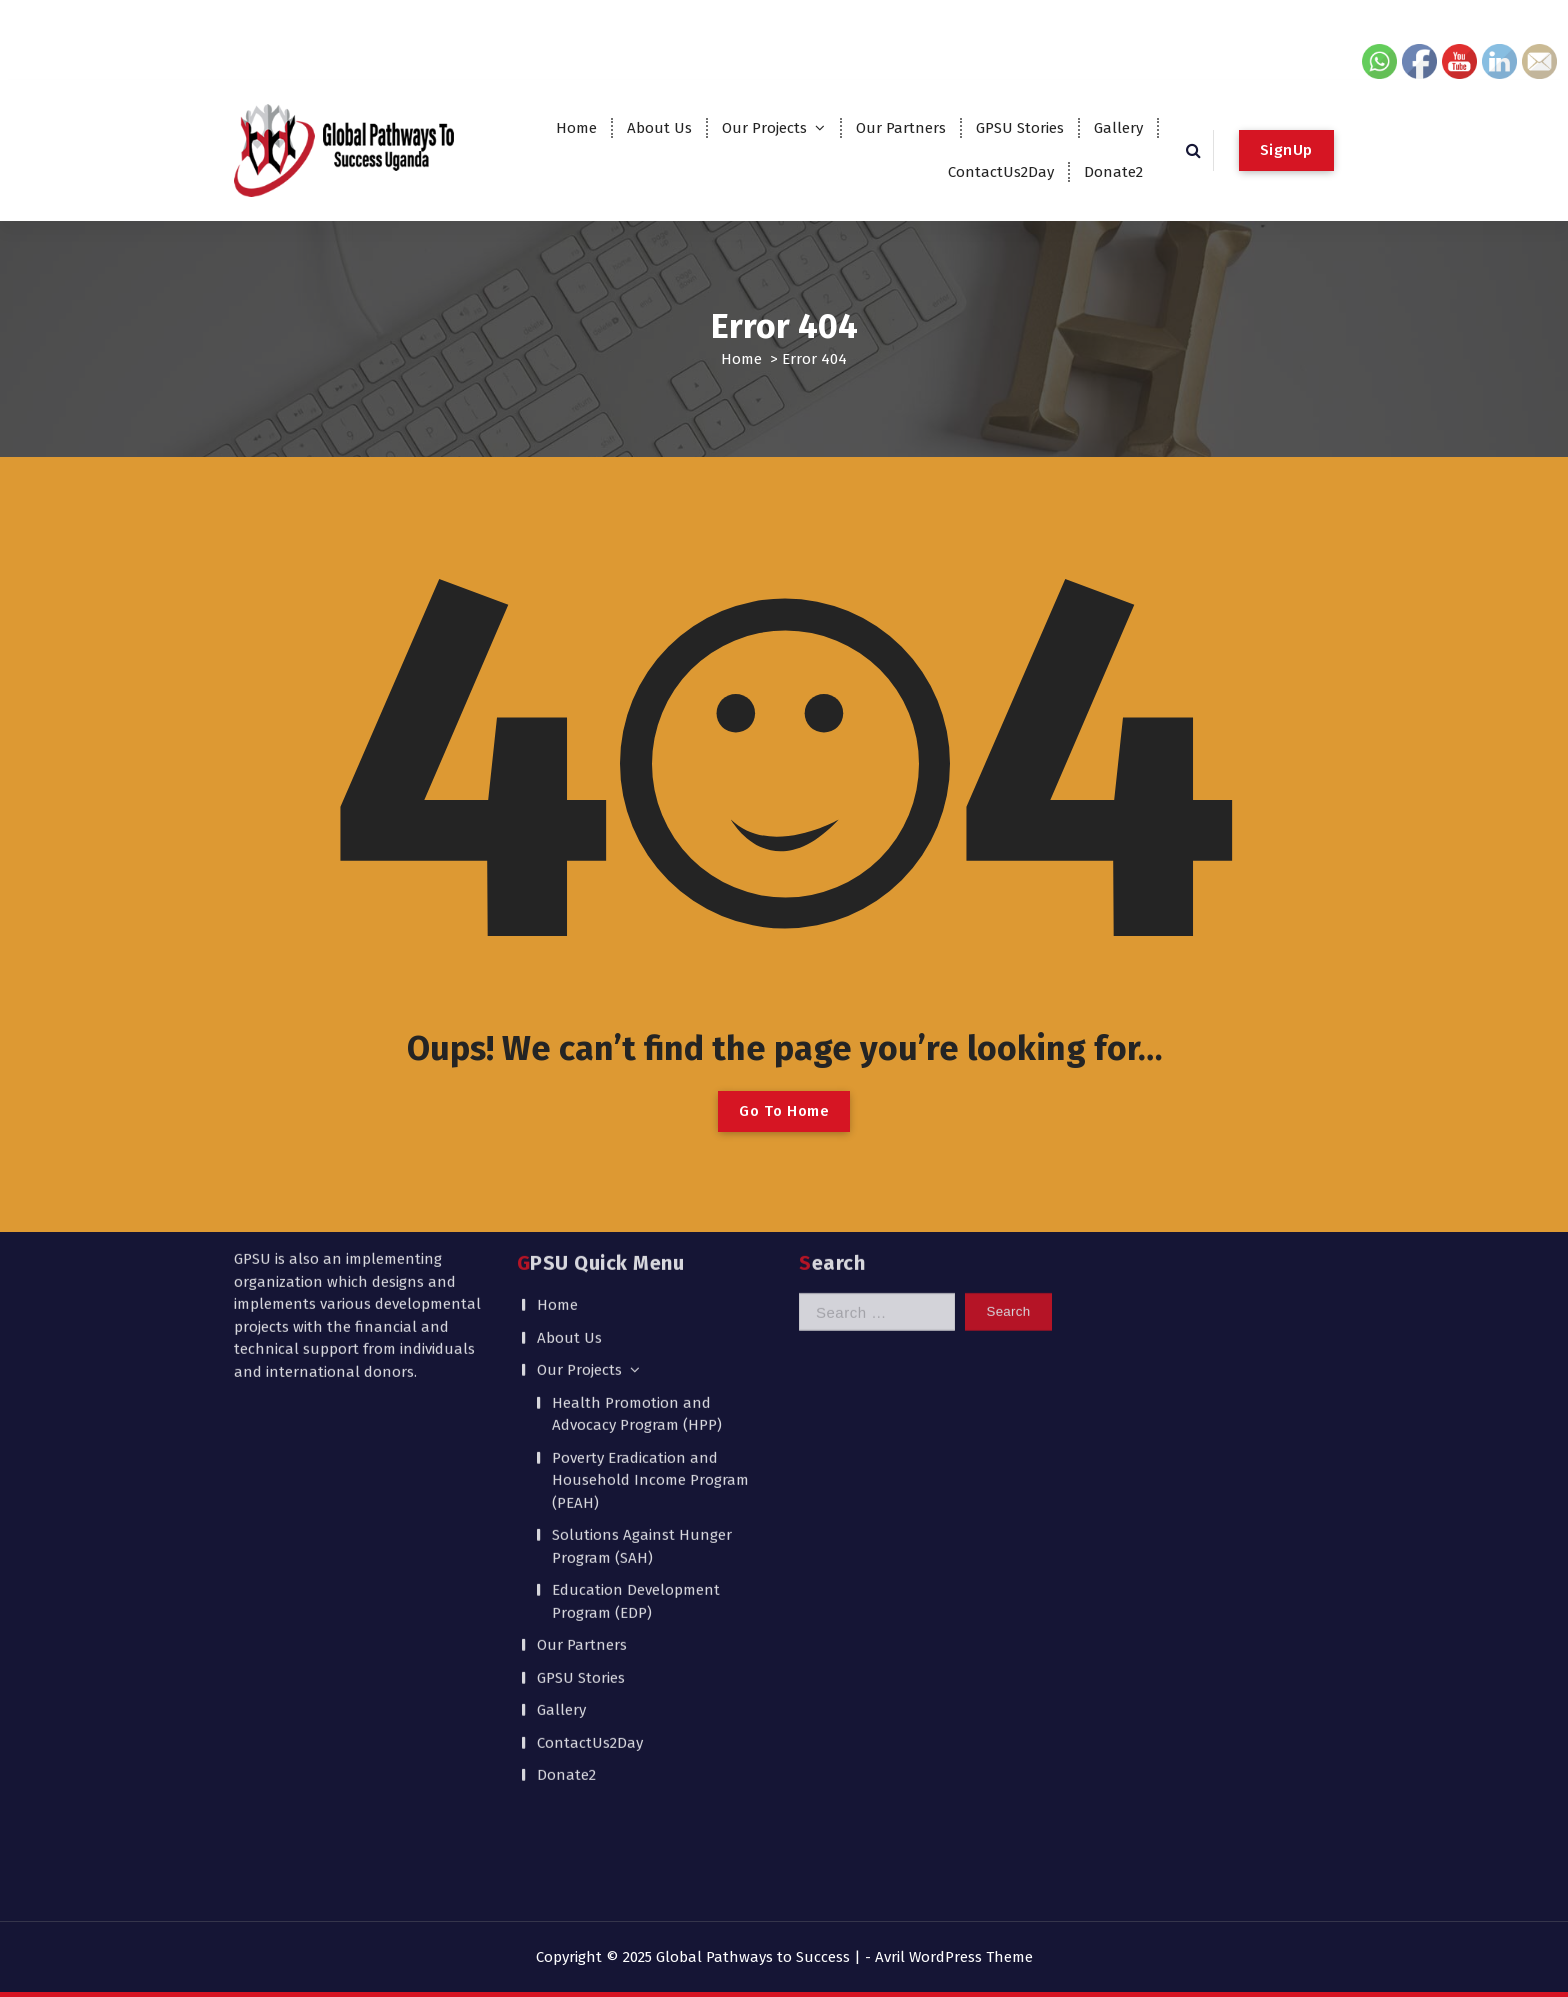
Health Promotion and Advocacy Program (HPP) (637, 1204)
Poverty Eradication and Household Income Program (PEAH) (650, 1270)
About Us (659, 128)
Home (576, 128)
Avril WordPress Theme (954, 1957)
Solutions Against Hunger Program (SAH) (642, 1336)
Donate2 (1113, 172)
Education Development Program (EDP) (636, 1391)
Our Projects (764, 128)
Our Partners (901, 128)
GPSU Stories (1020, 128)
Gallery (1118, 128)
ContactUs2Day (1001, 172)
